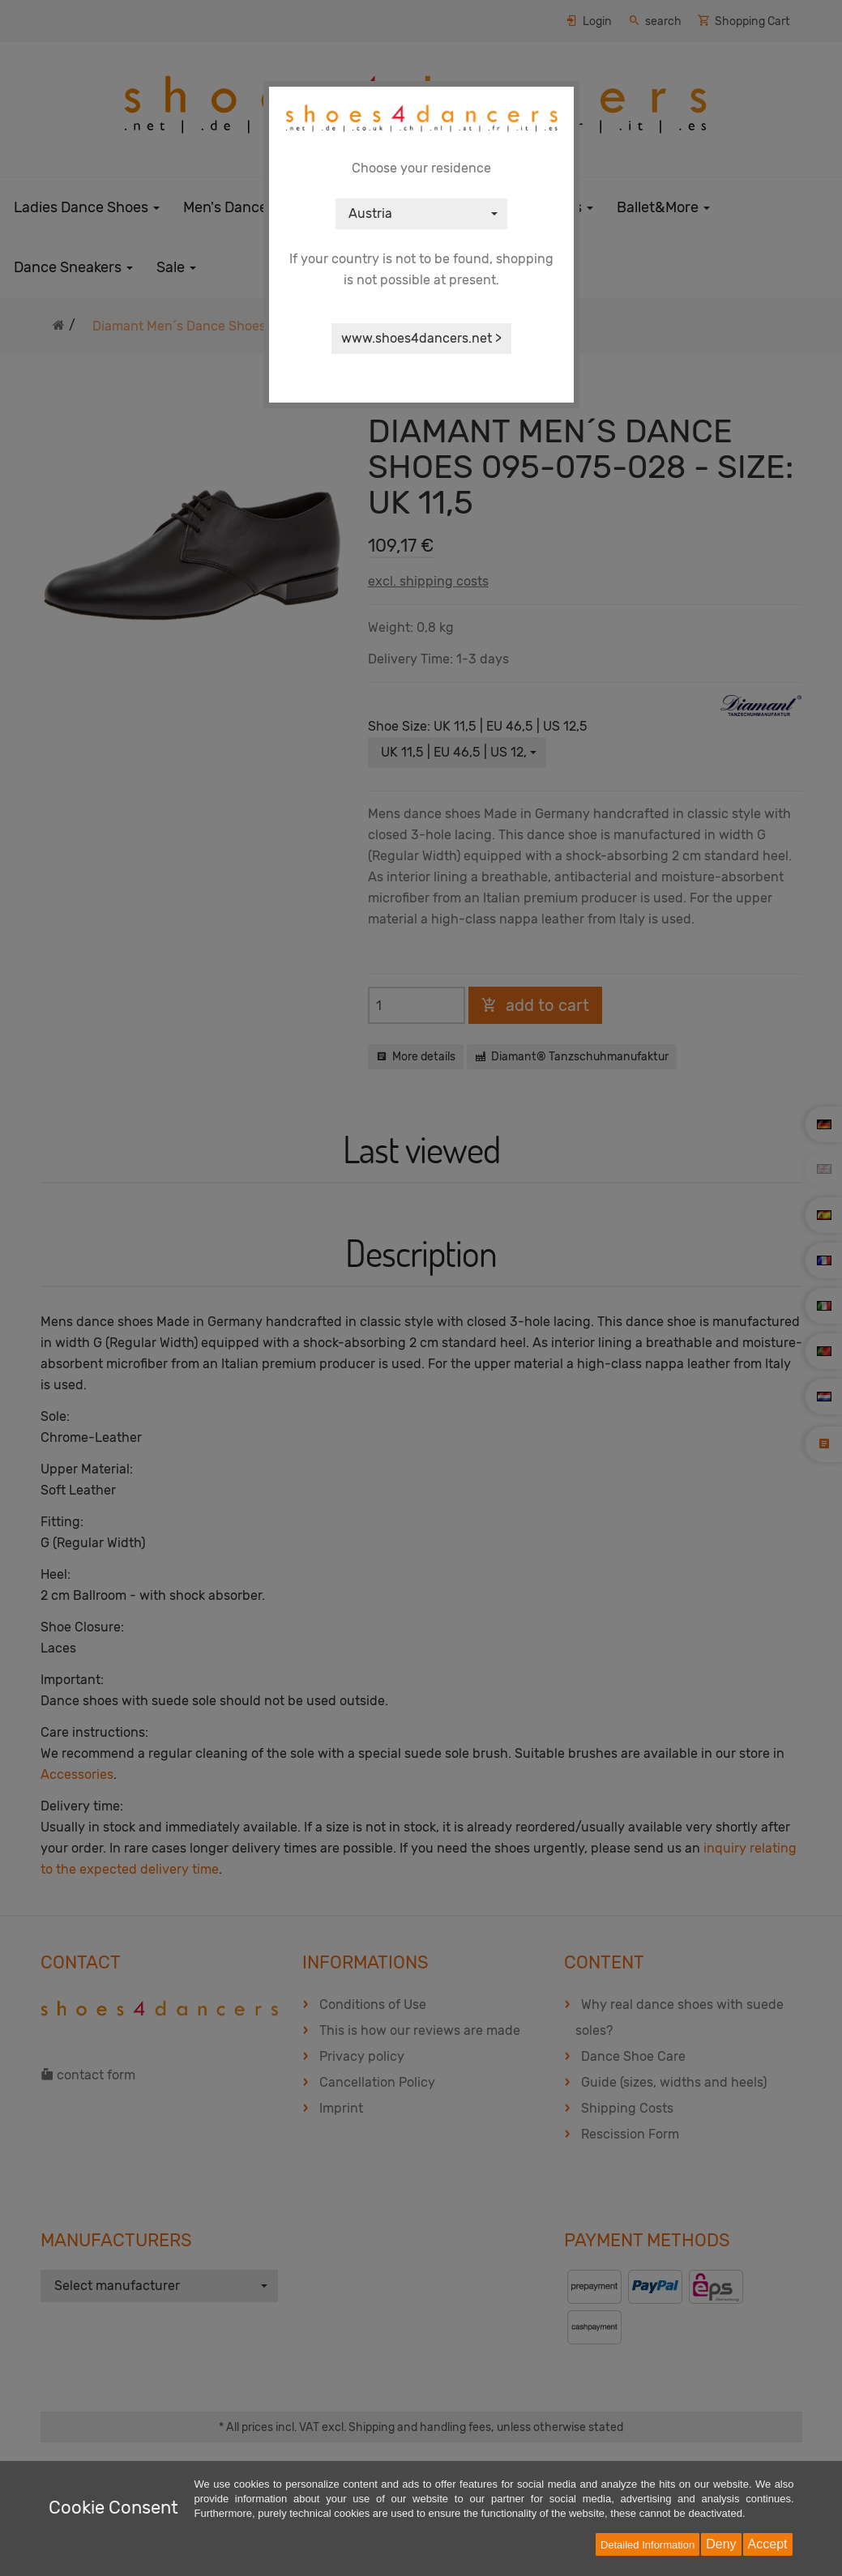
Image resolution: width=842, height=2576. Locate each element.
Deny (721, 2544)
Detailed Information (648, 2545)
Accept (768, 2544)
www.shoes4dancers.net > (421, 338)
